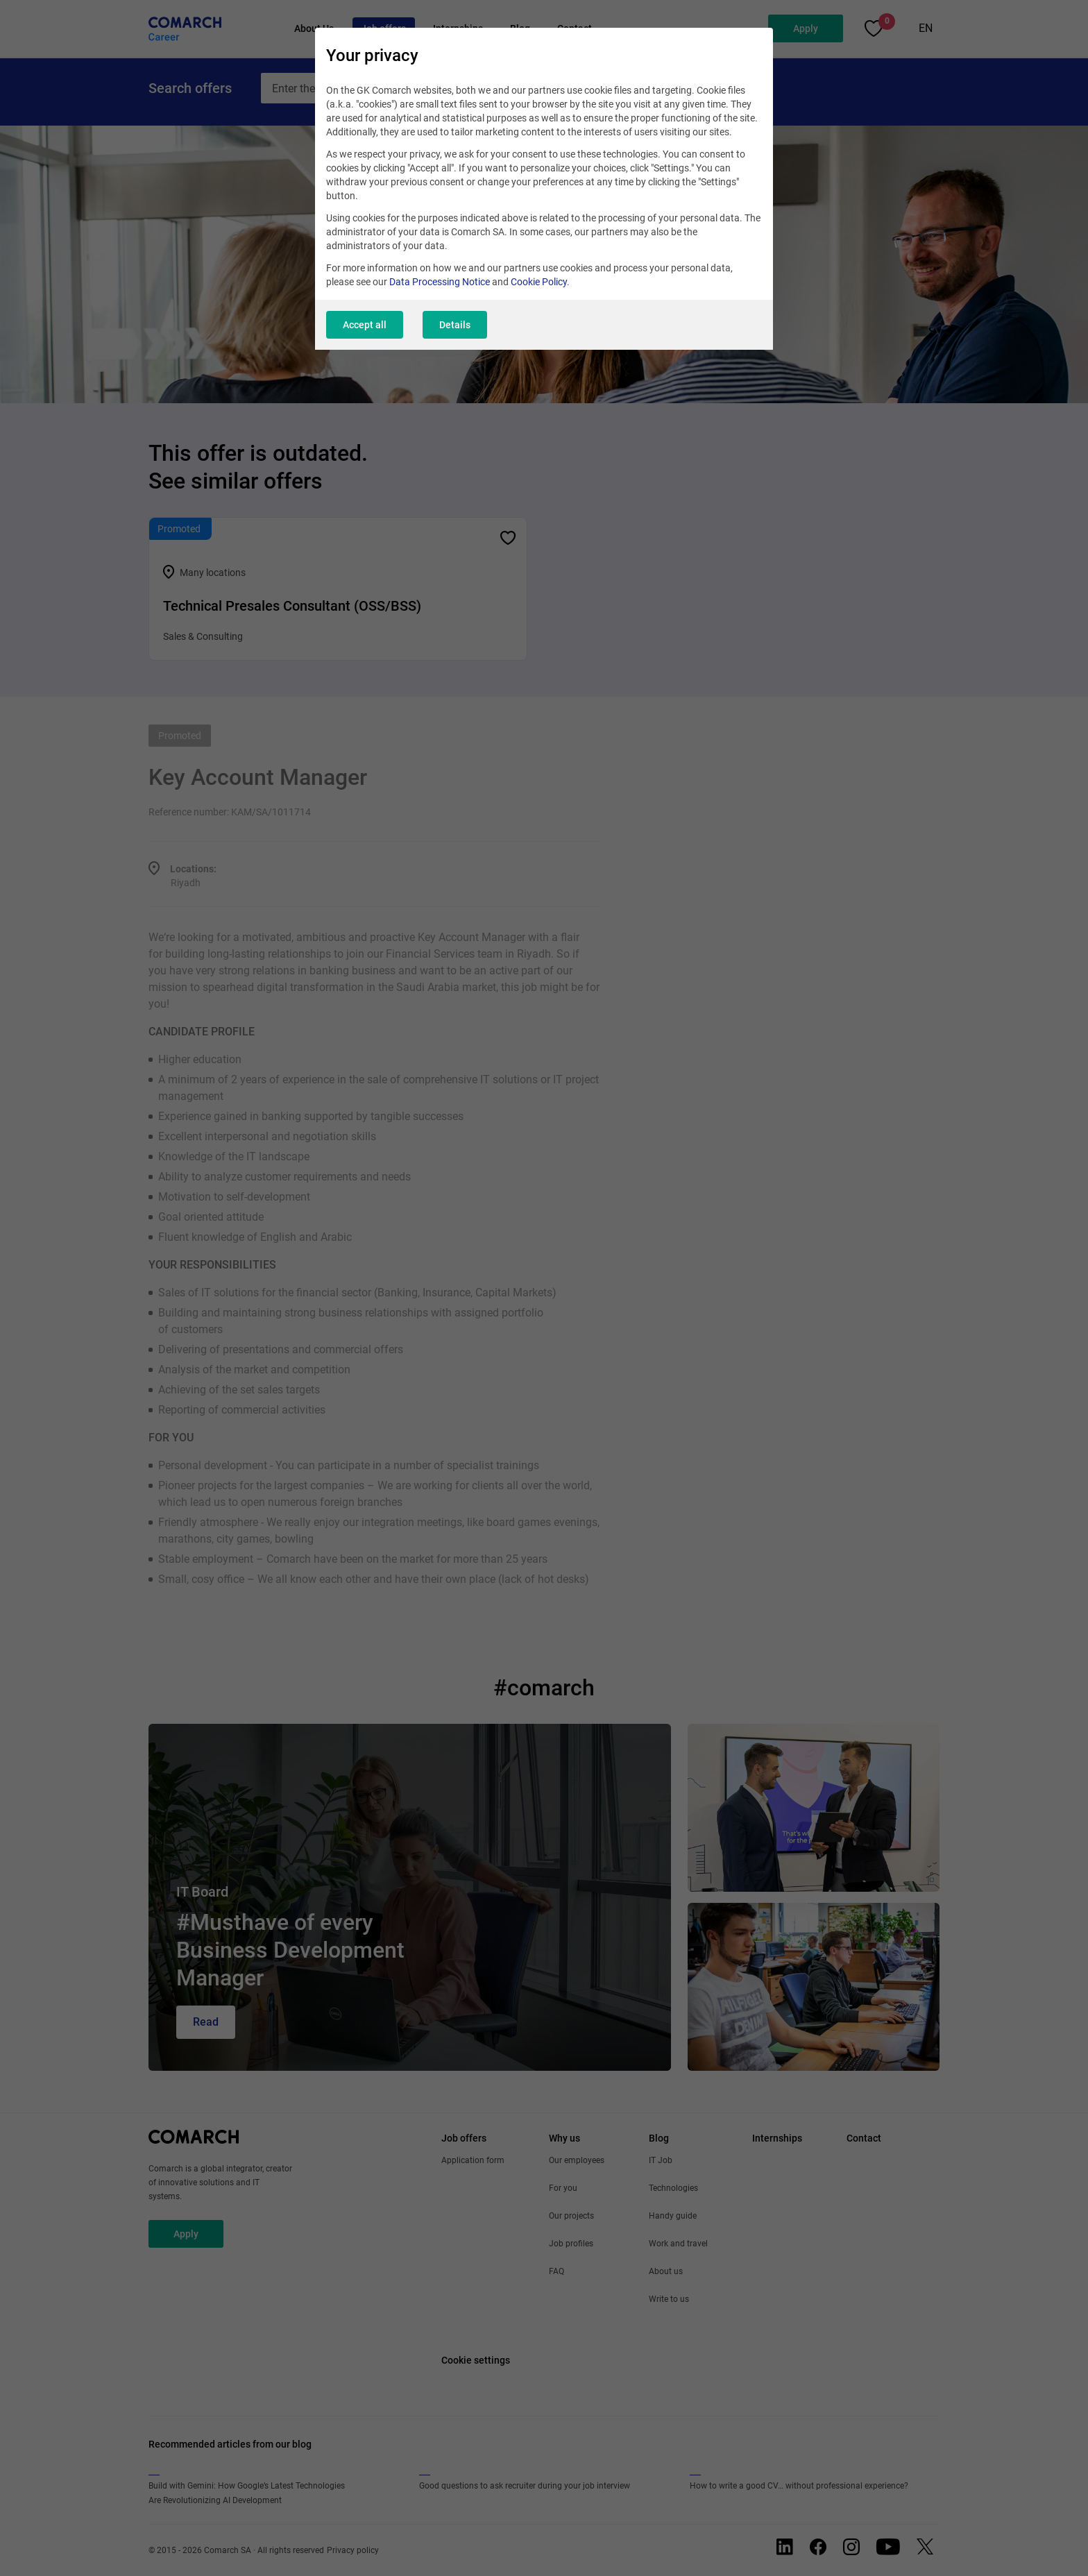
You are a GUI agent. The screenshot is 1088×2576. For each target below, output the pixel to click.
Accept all (364, 324)
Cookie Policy (539, 281)
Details (454, 324)
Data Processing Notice (439, 281)
